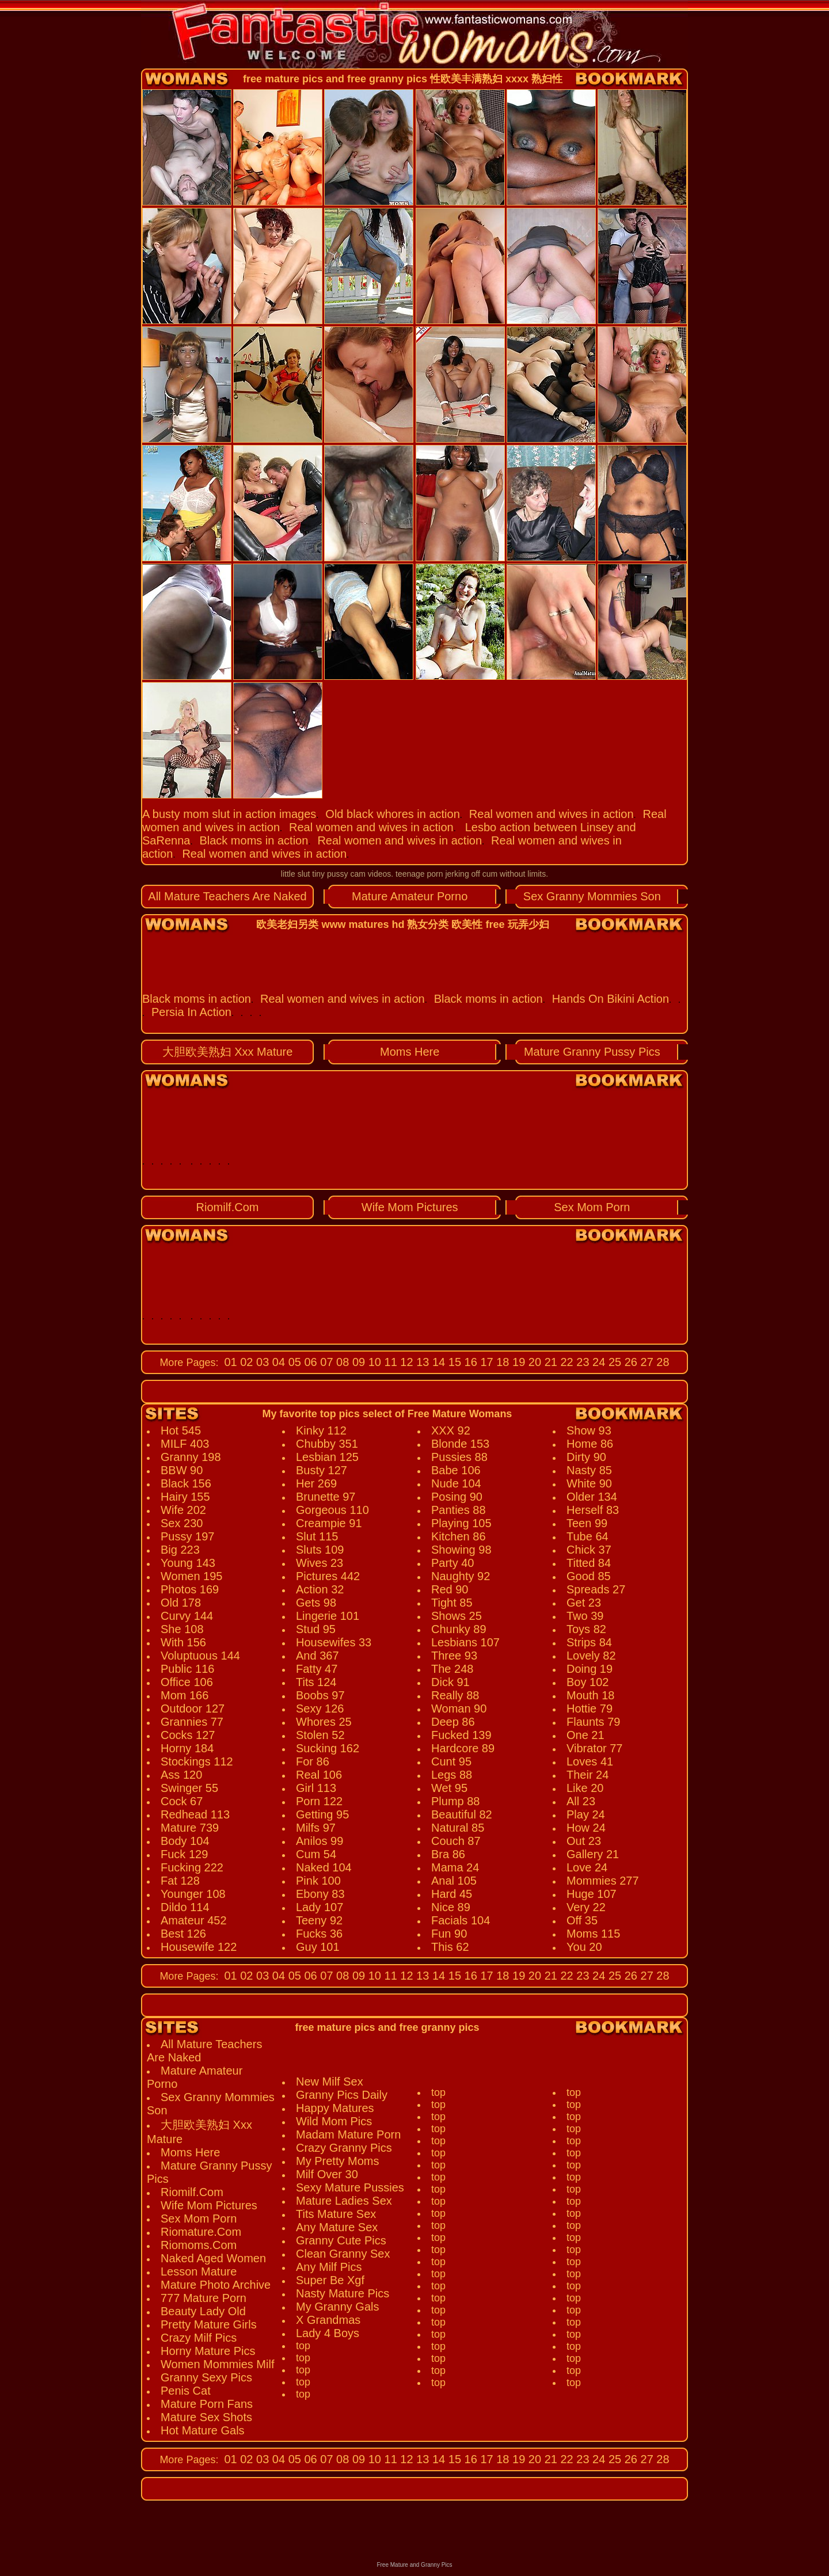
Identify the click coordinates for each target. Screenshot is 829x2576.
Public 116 (187, 1668)
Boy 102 (587, 1682)
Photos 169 (190, 1589)
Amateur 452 (194, 1920)
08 (341, 1362)
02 (245, 1362)
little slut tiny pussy (314, 873)
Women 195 (191, 1576)
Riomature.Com (201, 2231)
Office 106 (187, 1682)
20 (533, 1362)
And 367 (317, 1655)
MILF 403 (185, 1443)
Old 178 (181, 1602)
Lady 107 (319, 1907)
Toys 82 (586, 1629)
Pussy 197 (187, 1536)
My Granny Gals (337, 2306)
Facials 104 (460, 1920)
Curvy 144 (187, 1615)
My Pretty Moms (337, 2161)
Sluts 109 (320, 1549)
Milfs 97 (316, 1827)
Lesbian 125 (327, 1457)
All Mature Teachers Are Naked (227, 896)
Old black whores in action (392, 814)
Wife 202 (183, 1510)
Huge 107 (591, 1894)
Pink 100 (318, 1880)
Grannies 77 (192, 1721)
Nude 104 (456, 1483)
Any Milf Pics (329, 2267)
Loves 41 (589, 1761)
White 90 (589, 1483)
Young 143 (188, 1563)
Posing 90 (456, 1496)
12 (405, 1362)
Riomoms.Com (199, 2245)
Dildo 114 (185, 1907)
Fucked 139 (461, 1735)
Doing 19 (589, 1668)
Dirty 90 (586, 1457)
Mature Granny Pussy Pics (592, 1051)
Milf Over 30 (327, 2174)
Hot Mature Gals (203, 2430)
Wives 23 (319, 1563)
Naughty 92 (460, 1576)
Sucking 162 (327, 1748)
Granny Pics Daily (341, 2094)
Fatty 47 (316, 1668)
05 (293, 1362)
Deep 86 (453, 1721)
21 (549, 1362)
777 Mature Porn (203, 2298)
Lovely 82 (591, 1655)
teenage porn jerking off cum (446, 873)
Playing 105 (461, 1523)
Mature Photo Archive (216, 2284)
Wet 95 (449, 1788)
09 (357, 1362)
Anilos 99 (319, 1841)
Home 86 (589, 1443)
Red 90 (450, 1589)
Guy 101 (318, 1946)
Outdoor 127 (193, 1708)
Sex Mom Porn (592, 1207)
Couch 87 (456, 1841)
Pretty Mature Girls (209, 2324)
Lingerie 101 (327, 1615)
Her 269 (316, 1483)
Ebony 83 (320, 1894)
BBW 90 (182, 1470)
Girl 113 (316, 1788)
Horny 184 (187, 1748)
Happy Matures (335, 2108)
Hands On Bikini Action (610, 998)
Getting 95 (322, 1814)
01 (230, 1362)
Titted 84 (588, 1563)
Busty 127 (321, 1470)
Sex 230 (182, 1523)
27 (645, 1362)
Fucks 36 (319, 1933)
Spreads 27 (595, 1589)
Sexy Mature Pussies (350, 2187)
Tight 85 (452, 1602)
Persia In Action (191, 1012)
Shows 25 (456, 1615)
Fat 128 (180, 1880)
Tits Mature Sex (336, 2214)
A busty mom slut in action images (229, 814)
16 (469, 1362)
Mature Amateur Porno (409, 896)
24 (598, 1362)
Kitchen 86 (458, 1536)
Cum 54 (316, 1854)
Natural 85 (457, 1827)
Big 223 (180, 1549)
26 (629, 1362)
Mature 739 (190, 1827)
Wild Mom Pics (334, 2121)
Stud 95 (316, 1629)
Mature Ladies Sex (344, 2200)
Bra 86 (448, 1854)
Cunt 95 (451, 1761)
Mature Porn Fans (207, 2404)
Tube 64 (587, 1536)
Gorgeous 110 (332, 1510)
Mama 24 (455, 1867)
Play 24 (585, 1814)
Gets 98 (316, 1602)
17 (485, 1362)
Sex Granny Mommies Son (592, 896)
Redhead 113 (195, 1814)
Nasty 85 (589, 1470)
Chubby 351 (327, 1443)
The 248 (452, 1668)
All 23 (580, 1801)
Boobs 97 (320, 1695)
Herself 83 (592, 1510)
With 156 (183, 1642)
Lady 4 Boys (327, 2333)
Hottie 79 (589, 1708)
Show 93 (588, 1430)
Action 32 (320, 1589)
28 (661, 1362)
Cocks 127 (188, 1735)
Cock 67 (182, 1801)
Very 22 (586, 1907)
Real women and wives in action (551, 814)
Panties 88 (458, 1510)
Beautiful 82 (461, 1814)
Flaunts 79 (593, 1721)
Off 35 (582, 1920)
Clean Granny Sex (343, 2253)
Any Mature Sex (337, 2227)
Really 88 (455, 1695)
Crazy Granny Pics (344, 2147)
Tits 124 (316, 1682)
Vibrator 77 (594, 1748)
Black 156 (186, 1483)
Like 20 (585, 1788)
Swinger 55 (189, 1788)
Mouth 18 (590, 1695)
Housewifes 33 (333, 1642)
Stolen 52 (320, 1735)
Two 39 (584, 1615)
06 (309, 1362)
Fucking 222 (192, 1867)
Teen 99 (586, 1523)
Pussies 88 (459, 1457)
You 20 (584, 1946)
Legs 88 (451, 1774)
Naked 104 (324, 1867)
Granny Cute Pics (341, 2240)
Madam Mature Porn (348, 2134)
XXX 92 (450, 1430)
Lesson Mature (199, 2271)
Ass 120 (181, 1774)
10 (373, 1362)
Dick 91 (450, 1682)
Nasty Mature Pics (342, 2293)
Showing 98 (461, 1549)
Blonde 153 (460, 1443)
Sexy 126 (320, 1708)
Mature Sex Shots (206, 2417)
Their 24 (587, 1774)
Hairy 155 (185, 1496)
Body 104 (185, 1841)
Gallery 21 (592, 1854)
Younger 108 (193, 1894)
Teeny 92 (319, 1920)
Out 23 (583, 1841)
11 (389, 1362)
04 (277, 1362)
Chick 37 (588, 1549)
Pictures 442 (328, 1576)
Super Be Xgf (330, 2280)
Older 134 (591, 1496)
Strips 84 (589, 1642)
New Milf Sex (329, 2081)
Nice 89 (450, 1907)
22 (565, 1362)
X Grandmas (328, 2320)
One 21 (585, 1735)
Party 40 (452, 1563)
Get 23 (583, 1602)
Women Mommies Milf (217, 2364)
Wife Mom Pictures (410, 1207)
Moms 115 (593, 1933)
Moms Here (409, 1051)
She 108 (182, 1629)
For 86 (312, 1761)
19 (517, 1362)
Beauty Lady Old (203, 2311)
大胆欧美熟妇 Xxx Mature (227, 1051)
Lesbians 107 (465, 1642)
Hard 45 (451, 1894)
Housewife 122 (199, 1946)
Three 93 (454, 1655)
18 (501, 1362)
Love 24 (586, 1867)
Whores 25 (324, 1721)
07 (325, 1362)
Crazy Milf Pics (199, 2337)
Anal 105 (454, 1880)
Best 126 (183, 1933)
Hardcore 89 (463, 1748)
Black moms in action (253, 840)
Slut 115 (317, 1536)
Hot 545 (181, 1430)
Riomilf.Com (227, 1207)
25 (613, 1362)
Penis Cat (186, 2390)
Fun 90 (449, 1933)
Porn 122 (319, 1801)
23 (581, 1362)
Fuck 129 (184, 1854)
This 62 (450, 1946)
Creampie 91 (329, 1523)
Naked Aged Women (213, 2258)
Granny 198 (191, 1457)
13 (421, 1362)
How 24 (586, 1827)
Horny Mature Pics (208, 2351)
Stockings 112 (197, 1761)
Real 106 (319, 1774)
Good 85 (588, 1576)
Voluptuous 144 (200, 1655)
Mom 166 (184, 1695)
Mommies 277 (602, 1880)
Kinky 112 (321, 1430)
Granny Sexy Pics (206, 2377)
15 (453, 1362)
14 (437, 1362)
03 (261, 1362)
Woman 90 (458, 1708)
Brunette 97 (325, 1496)
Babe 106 (456, 1470)
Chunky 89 (458, 1629)
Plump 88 (455, 1801)
